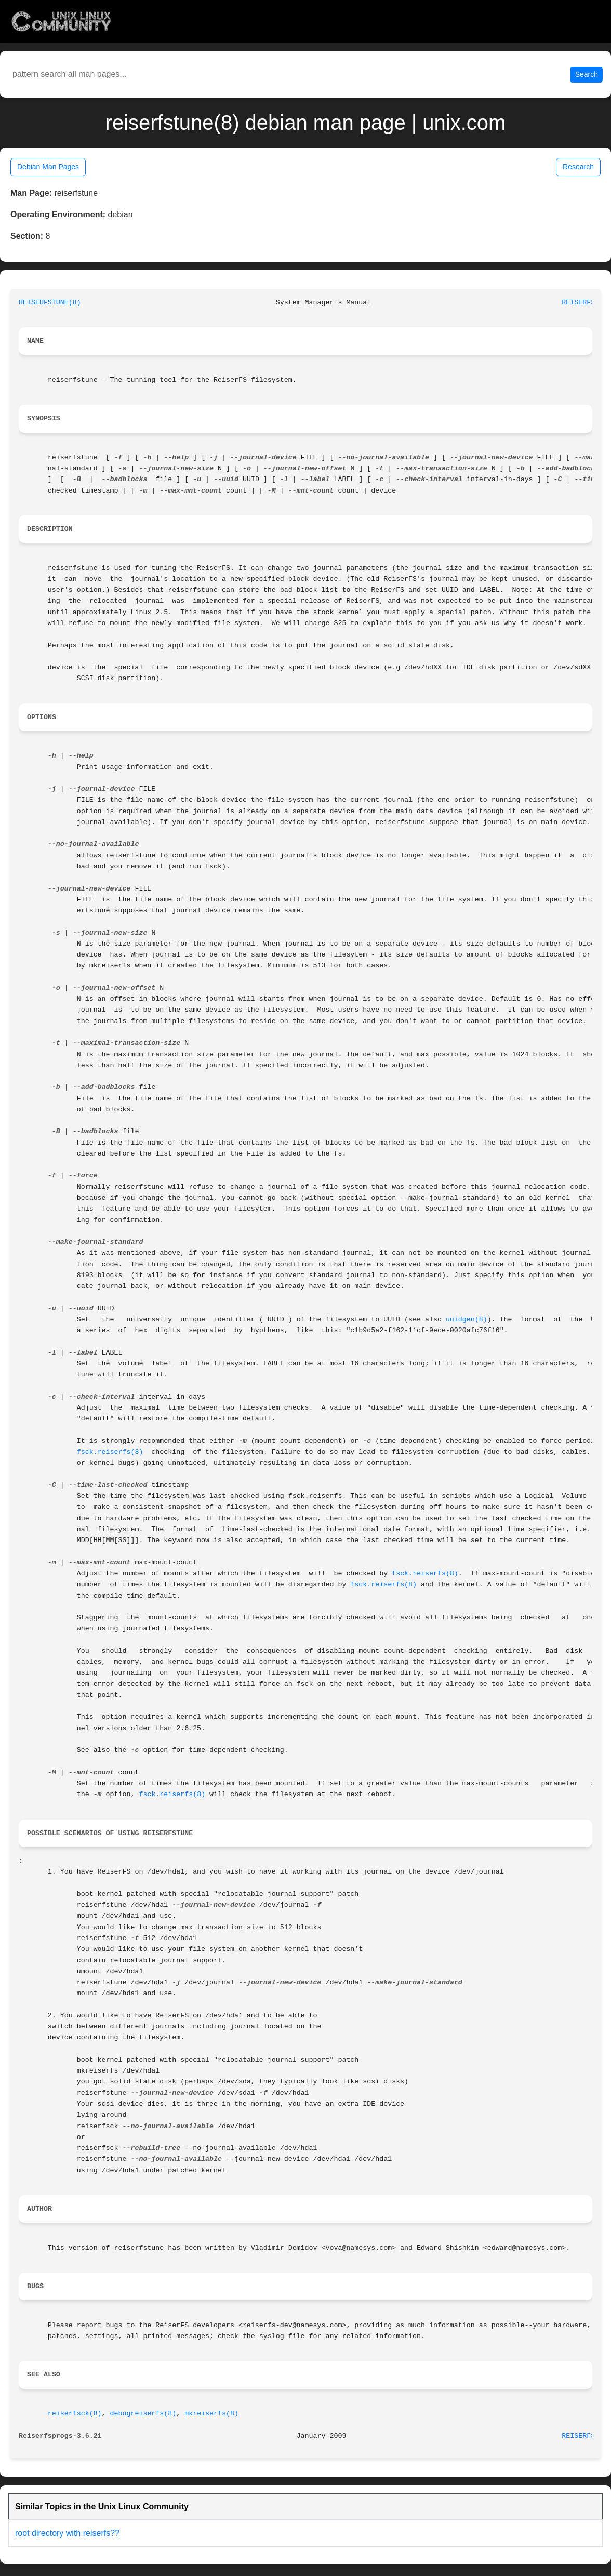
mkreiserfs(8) (211, 2414)
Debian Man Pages (48, 167)
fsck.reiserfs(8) (110, 1452)
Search (586, 74)
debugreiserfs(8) (143, 2414)
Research (578, 167)
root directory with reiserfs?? (67, 2533)
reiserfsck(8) (75, 2414)
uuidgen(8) (466, 1319)
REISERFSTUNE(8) (50, 303)
